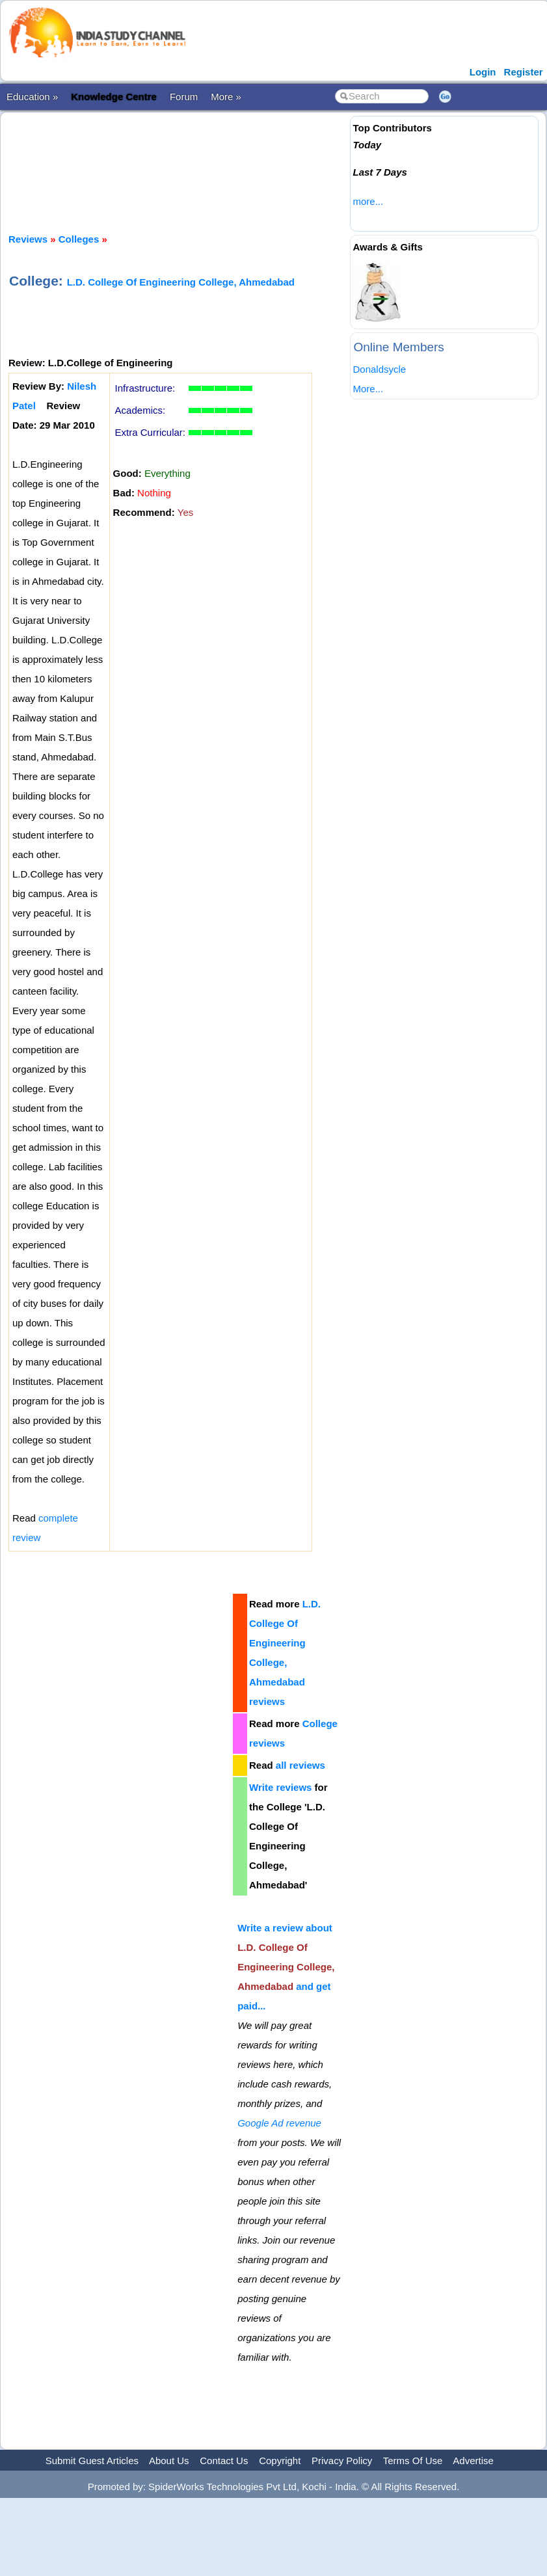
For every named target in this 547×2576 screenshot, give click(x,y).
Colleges (79, 239)
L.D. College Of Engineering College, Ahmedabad (181, 282)
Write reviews (280, 1787)
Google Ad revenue (279, 2122)
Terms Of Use (413, 2460)
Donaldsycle (379, 369)
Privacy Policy (342, 2460)
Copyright (279, 2460)
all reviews (300, 1765)
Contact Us (224, 2460)
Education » (32, 96)
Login (483, 71)
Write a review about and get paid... (285, 1966)
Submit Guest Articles (92, 2460)
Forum (184, 96)
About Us (169, 2460)
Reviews (27, 239)
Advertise (473, 2460)
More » (226, 96)
